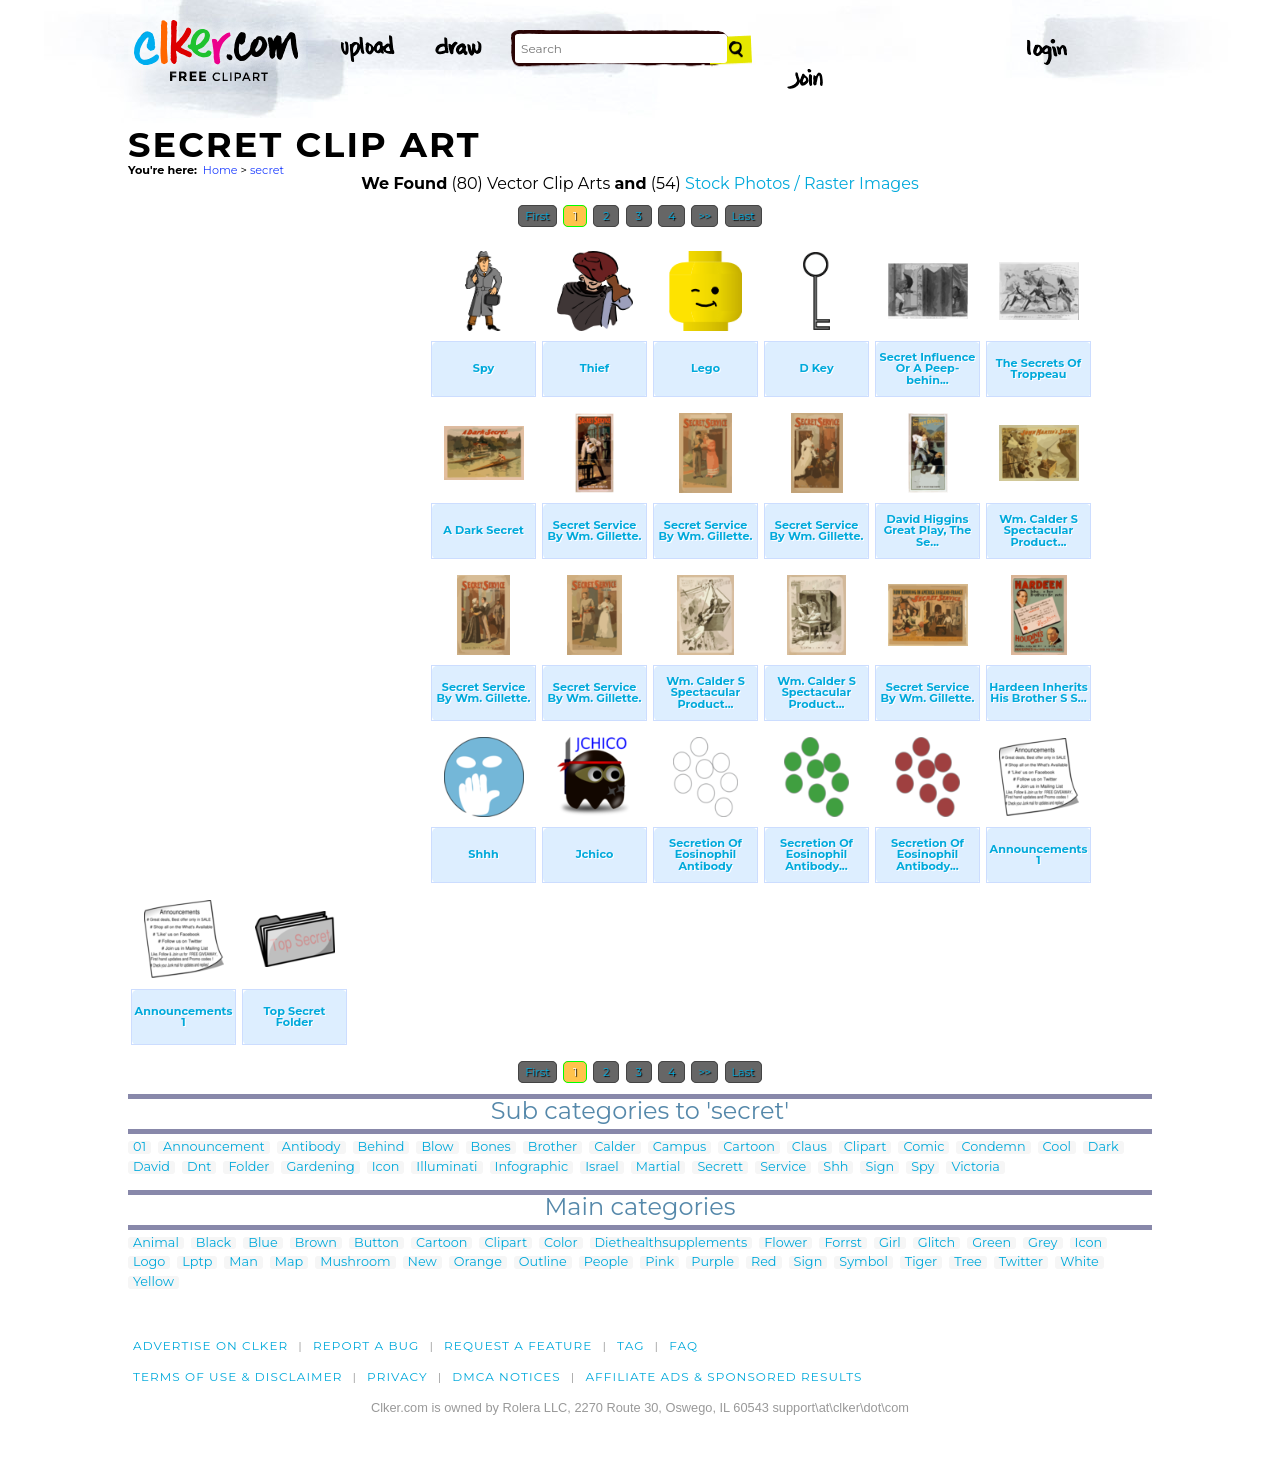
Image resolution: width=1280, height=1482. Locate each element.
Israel (601, 1167)
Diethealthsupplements (671, 1243)
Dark (1103, 1147)
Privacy (397, 1376)
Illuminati (446, 1167)
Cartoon (749, 1147)
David (151, 1167)
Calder (615, 1147)
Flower (785, 1243)
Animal (156, 1243)
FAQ (683, 1345)
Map (289, 1262)
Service (783, 1167)
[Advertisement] (278, 538)
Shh (835, 1167)
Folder (248, 1167)
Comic (923, 1147)
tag (630, 1345)
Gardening (320, 1167)
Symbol (863, 1262)
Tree (968, 1262)
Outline (543, 1262)
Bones (491, 1147)
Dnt (199, 1167)
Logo (149, 1262)
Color (560, 1243)
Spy (922, 1167)
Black (213, 1243)
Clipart (865, 1147)
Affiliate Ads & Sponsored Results (723, 1376)
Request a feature (518, 1345)
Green (991, 1243)
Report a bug (366, 1345)
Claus (809, 1147)
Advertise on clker (210, 1345)
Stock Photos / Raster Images (802, 183)
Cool (1057, 1147)
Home (220, 170)
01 (139, 1147)
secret (267, 170)
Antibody (311, 1147)
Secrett (720, 1167)
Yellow (153, 1282)
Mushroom (355, 1262)
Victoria (975, 1167)
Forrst (842, 1243)
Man (243, 1262)
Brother (552, 1147)
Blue (262, 1243)
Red (764, 1262)
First (537, 216)
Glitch (936, 1243)
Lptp (197, 1262)
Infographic (532, 1167)
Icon (386, 1167)
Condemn (993, 1147)
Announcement (214, 1147)
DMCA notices (506, 1376)
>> (704, 216)
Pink (659, 1262)
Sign (879, 1167)
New (422, 1262)
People (606, 1262)
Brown (316, 1243)
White (1079, 1262)
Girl (890, 1243)
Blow (437, 1147)
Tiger (921, 1262)
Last (743, 216)
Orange (478, 1262)
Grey (1042, 1243)
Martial (658, 1167)
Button (376, 1243)
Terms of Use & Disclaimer (238, 1376)
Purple (712, 1262)
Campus (680, 1147)
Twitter (1021, 1262)
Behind (381, 1147)
